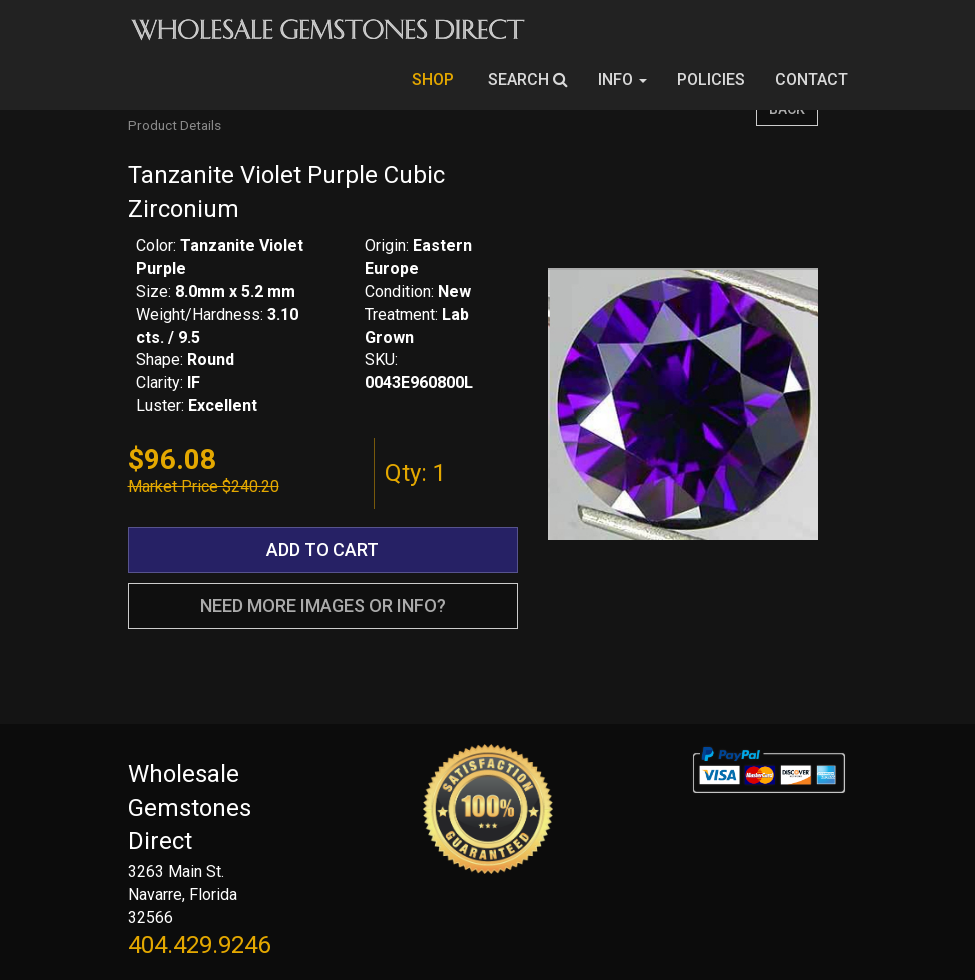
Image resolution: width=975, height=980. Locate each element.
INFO (622, 79)
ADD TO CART (322, 549)
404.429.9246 (199, 945)
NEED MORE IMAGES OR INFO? (323, 605)
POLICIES (711, 79)
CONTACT (811, 79)
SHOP (435, 79)
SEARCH (528, 79)
